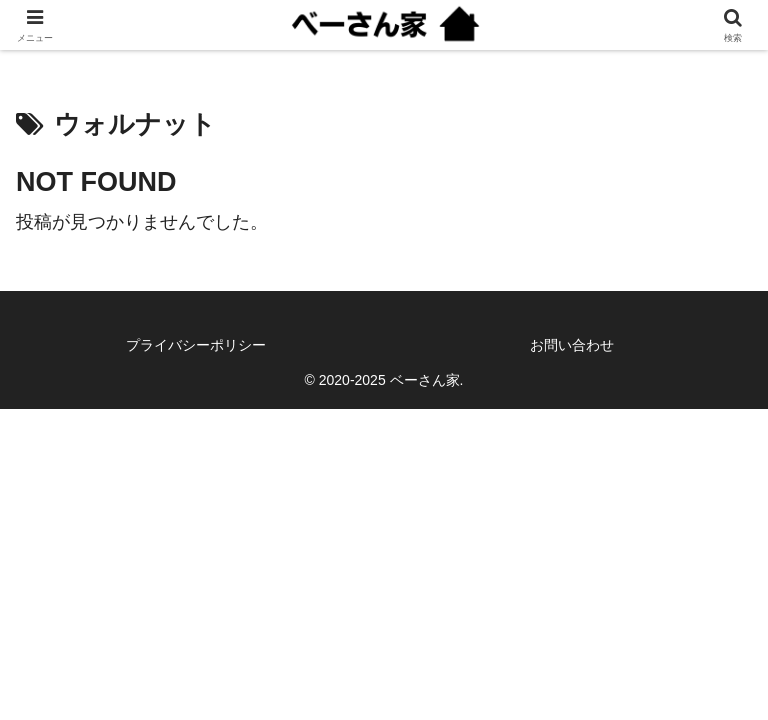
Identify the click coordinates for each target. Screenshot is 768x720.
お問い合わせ (572, 345)
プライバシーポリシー (196, 345)
